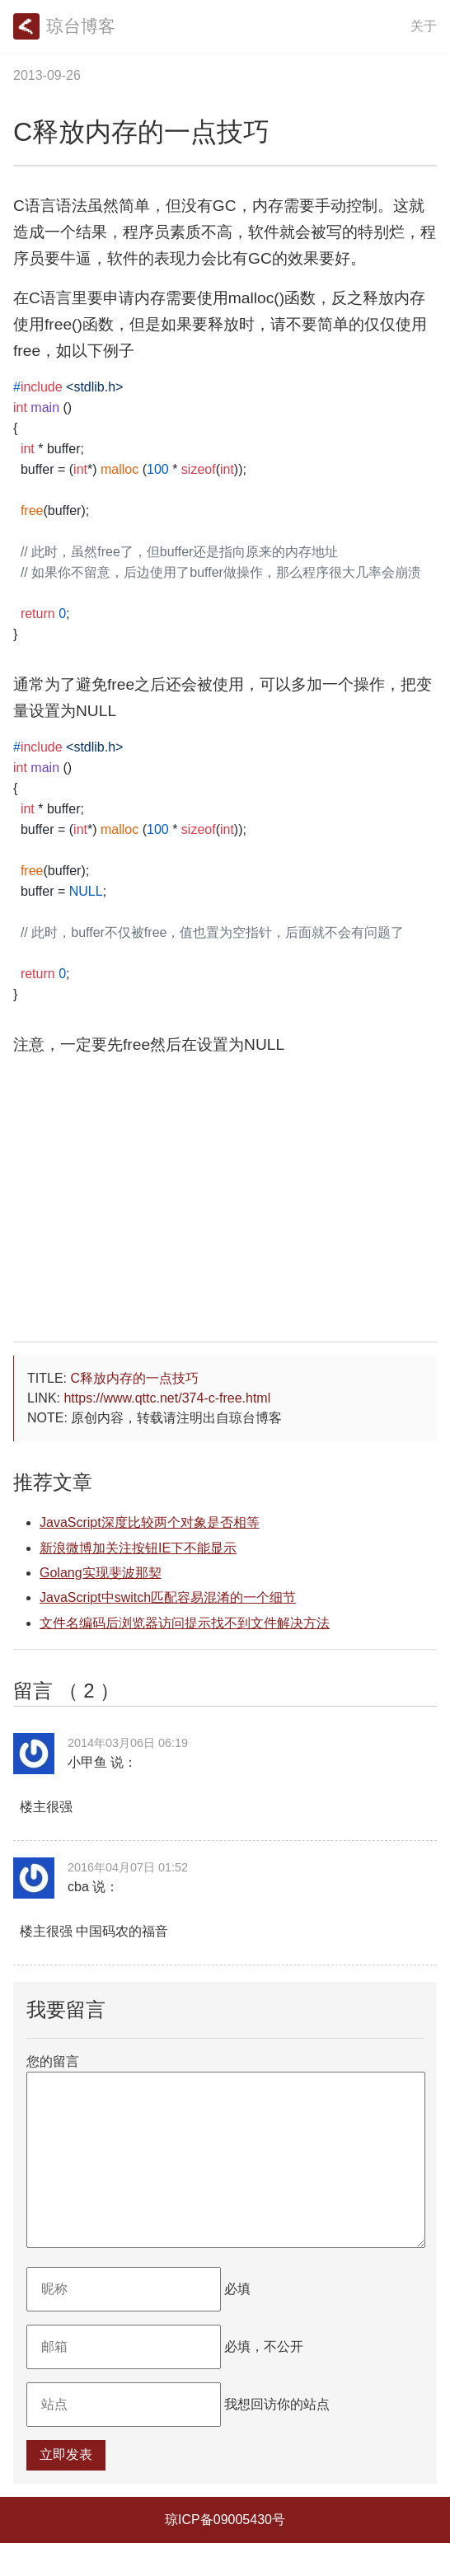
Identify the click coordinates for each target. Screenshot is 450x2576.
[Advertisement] (225, 1213)
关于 (423, 26)
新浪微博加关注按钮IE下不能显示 (138, 1548)
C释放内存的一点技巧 (134, 1378)
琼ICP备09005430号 (225, 2553)
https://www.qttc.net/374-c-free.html (166, 1398)
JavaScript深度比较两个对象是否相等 (150, 1522)
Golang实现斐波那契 (101, 1573)
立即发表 (66, 2487)
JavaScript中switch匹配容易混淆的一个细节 (168, 1597)
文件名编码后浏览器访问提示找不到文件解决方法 (185, 1623)
